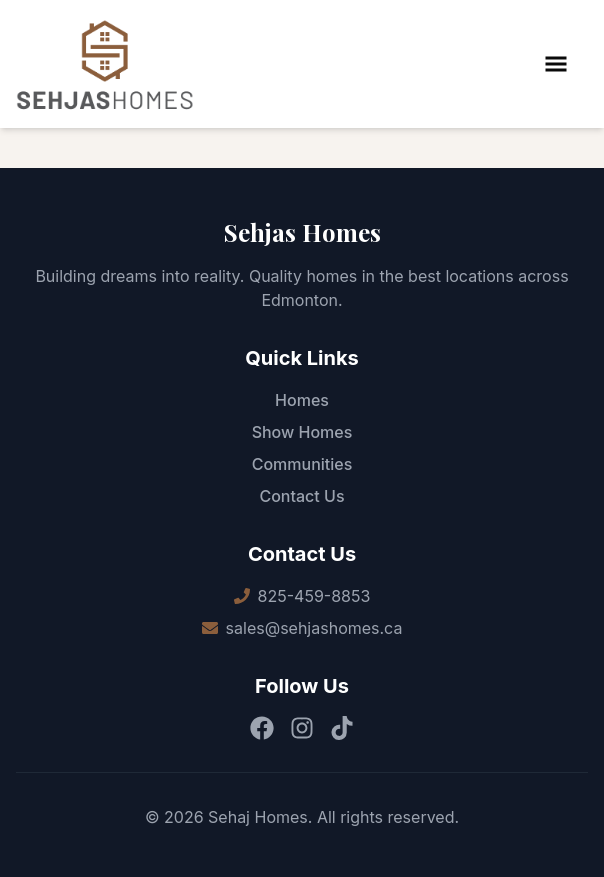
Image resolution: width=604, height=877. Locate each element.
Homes (302, 400)
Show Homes (302, 432)
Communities (302, 464)
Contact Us (301, 496)
